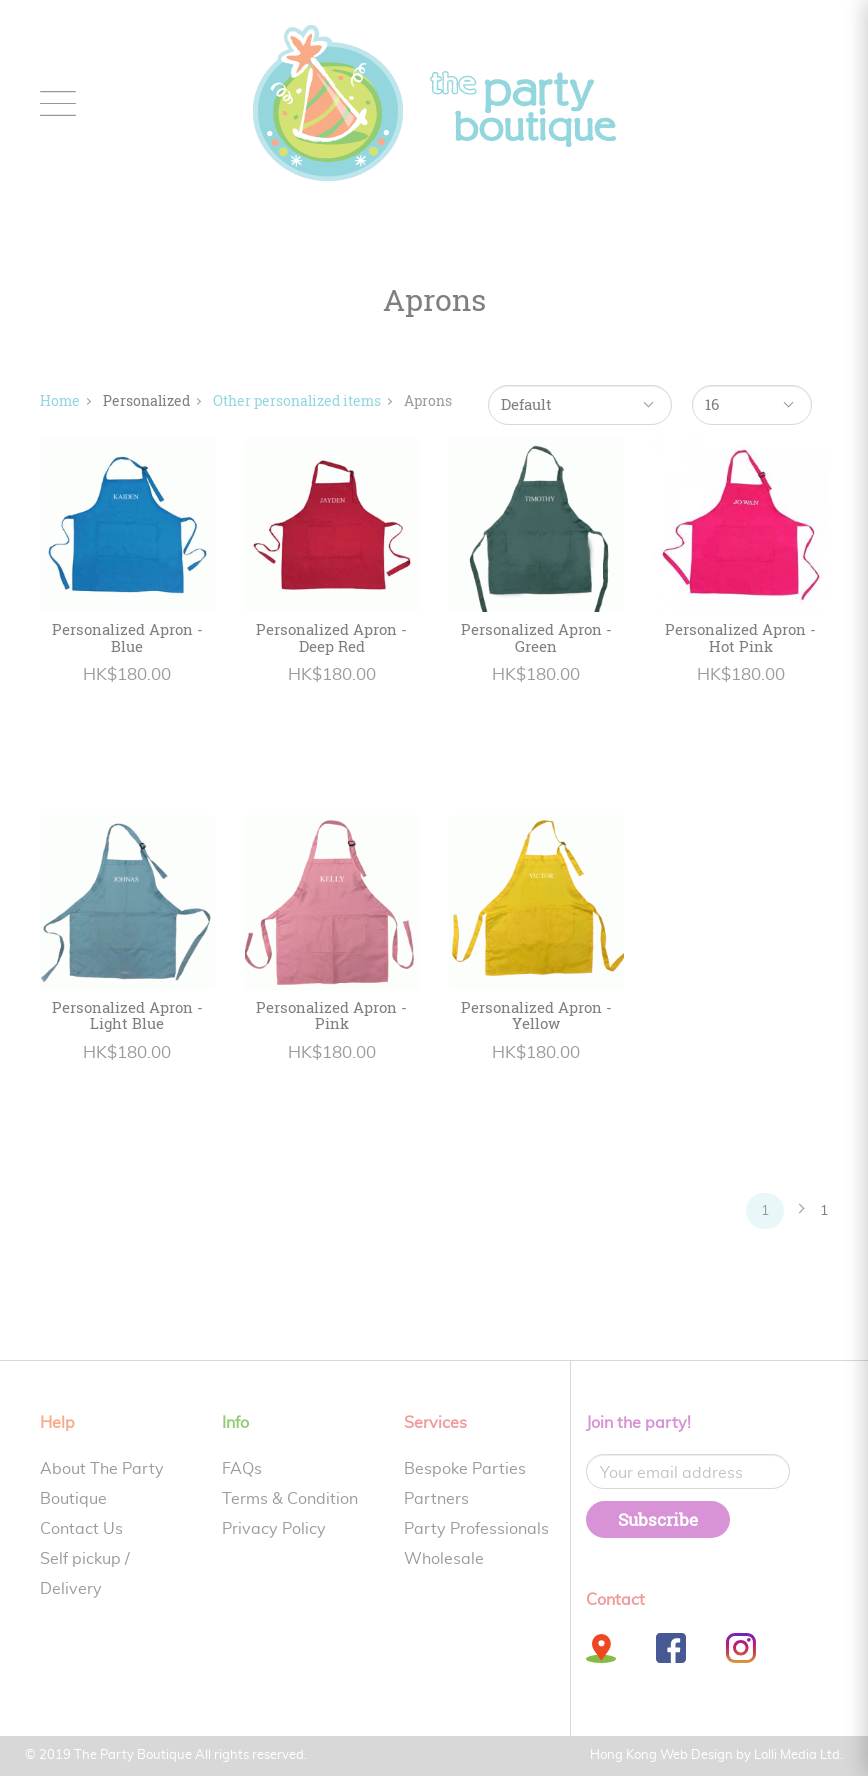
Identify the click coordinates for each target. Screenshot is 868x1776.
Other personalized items (297, 400)
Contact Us (81, 1529)
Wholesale (444, 1559)
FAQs (242, 1469)
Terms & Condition (290, 1499)
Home (60, 400)
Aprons (428, 400)
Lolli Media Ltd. (798, 1755)
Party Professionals (476, 1529)
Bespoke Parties (465, 1469)
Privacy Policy (274, 1529)
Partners (436, 1499)
